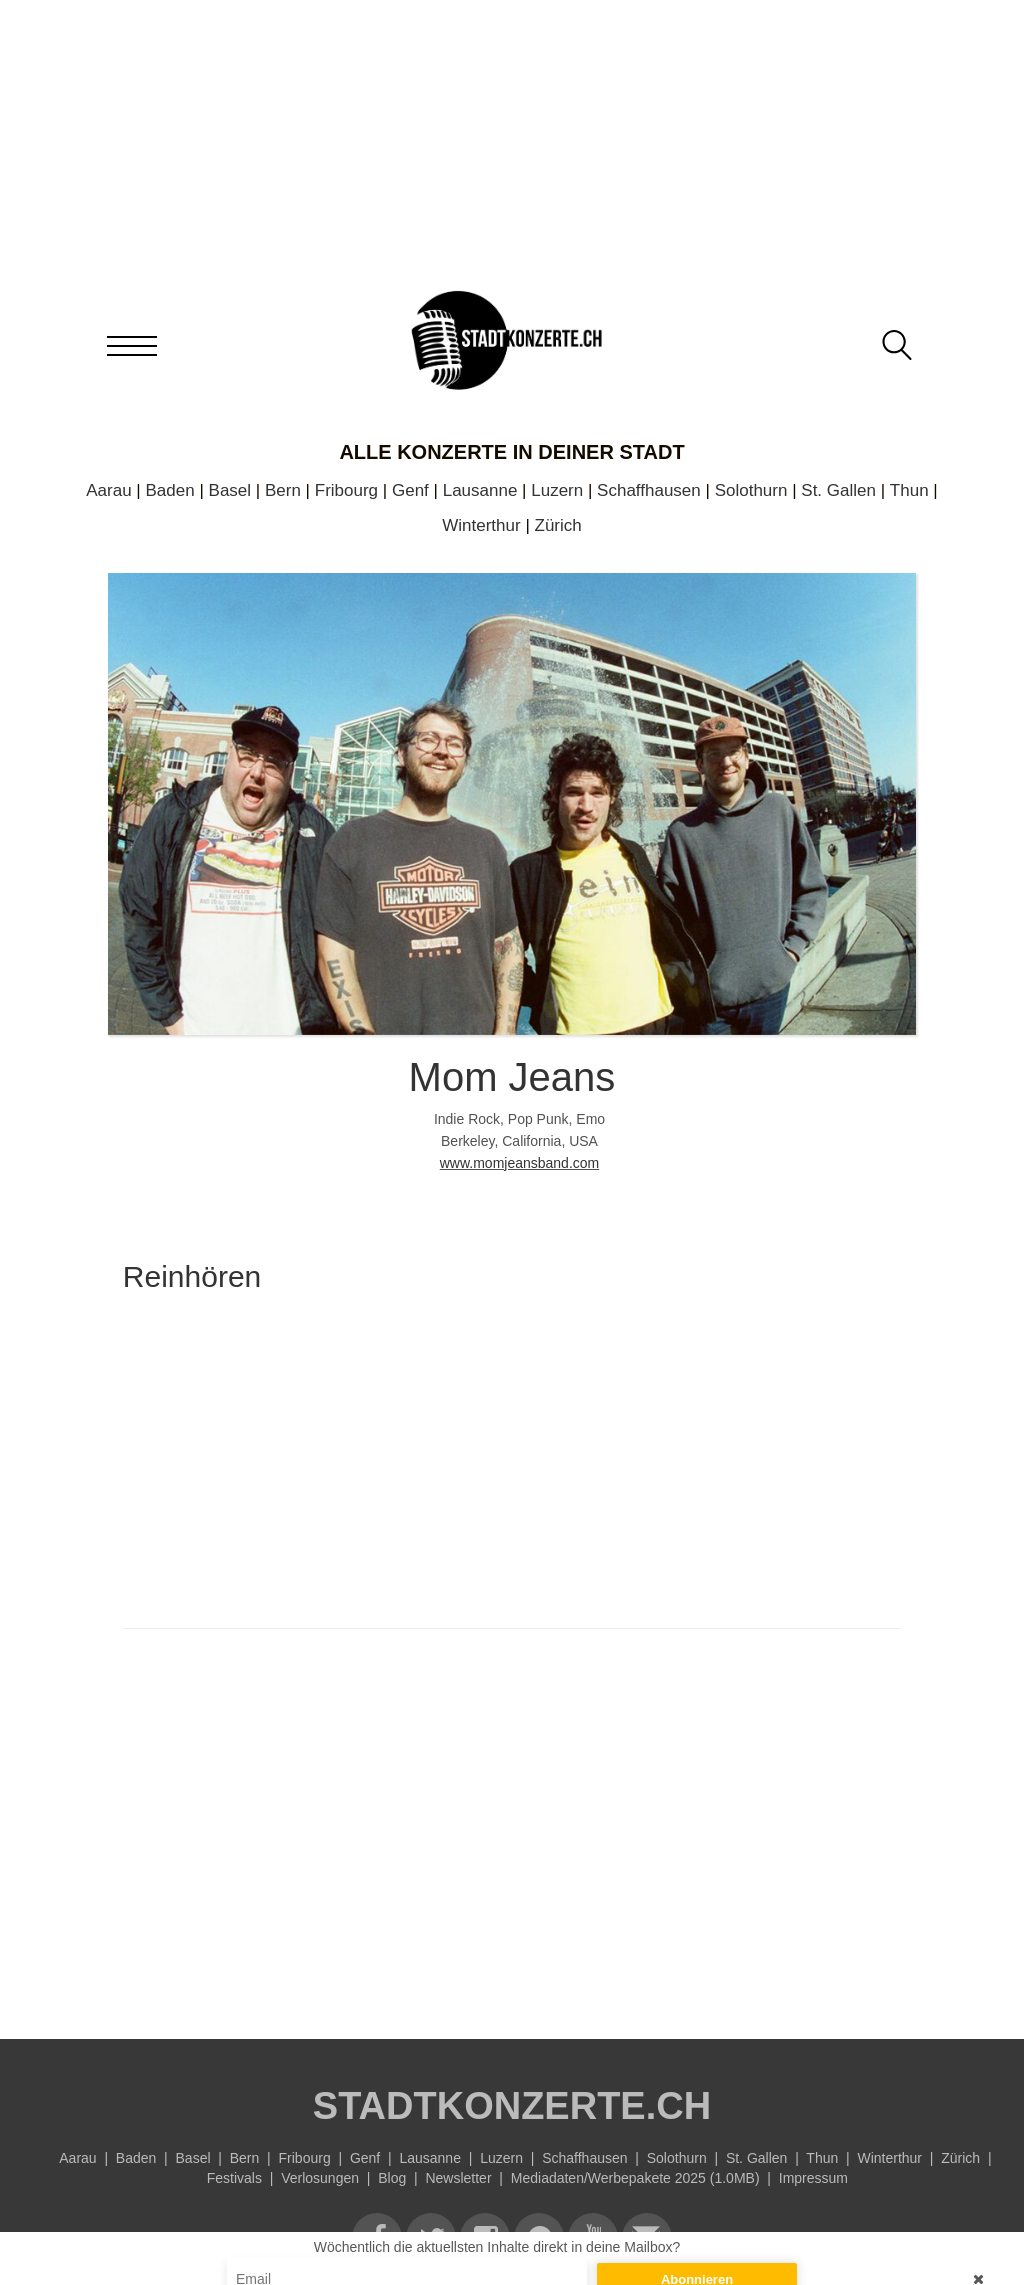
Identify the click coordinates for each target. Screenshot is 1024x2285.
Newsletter (458, 2178)
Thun (909, 490)
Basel (230, 490)
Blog (392, 2178)
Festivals (234, 2178)
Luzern (557, 490)
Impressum (813, 2178)
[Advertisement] (512, 1829)
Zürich (558, 525)
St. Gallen (838, 490)
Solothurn (751, 490)
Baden (170, 490)
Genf (410, 490)
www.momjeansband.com (520, 1163)
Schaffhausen (649, 490)
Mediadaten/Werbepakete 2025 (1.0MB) (635, 2178)
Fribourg (346, 490)
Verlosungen (320, 2178)
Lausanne (480, 490)
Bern (283, 490)
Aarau (108, 490)
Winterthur (481, 525)
